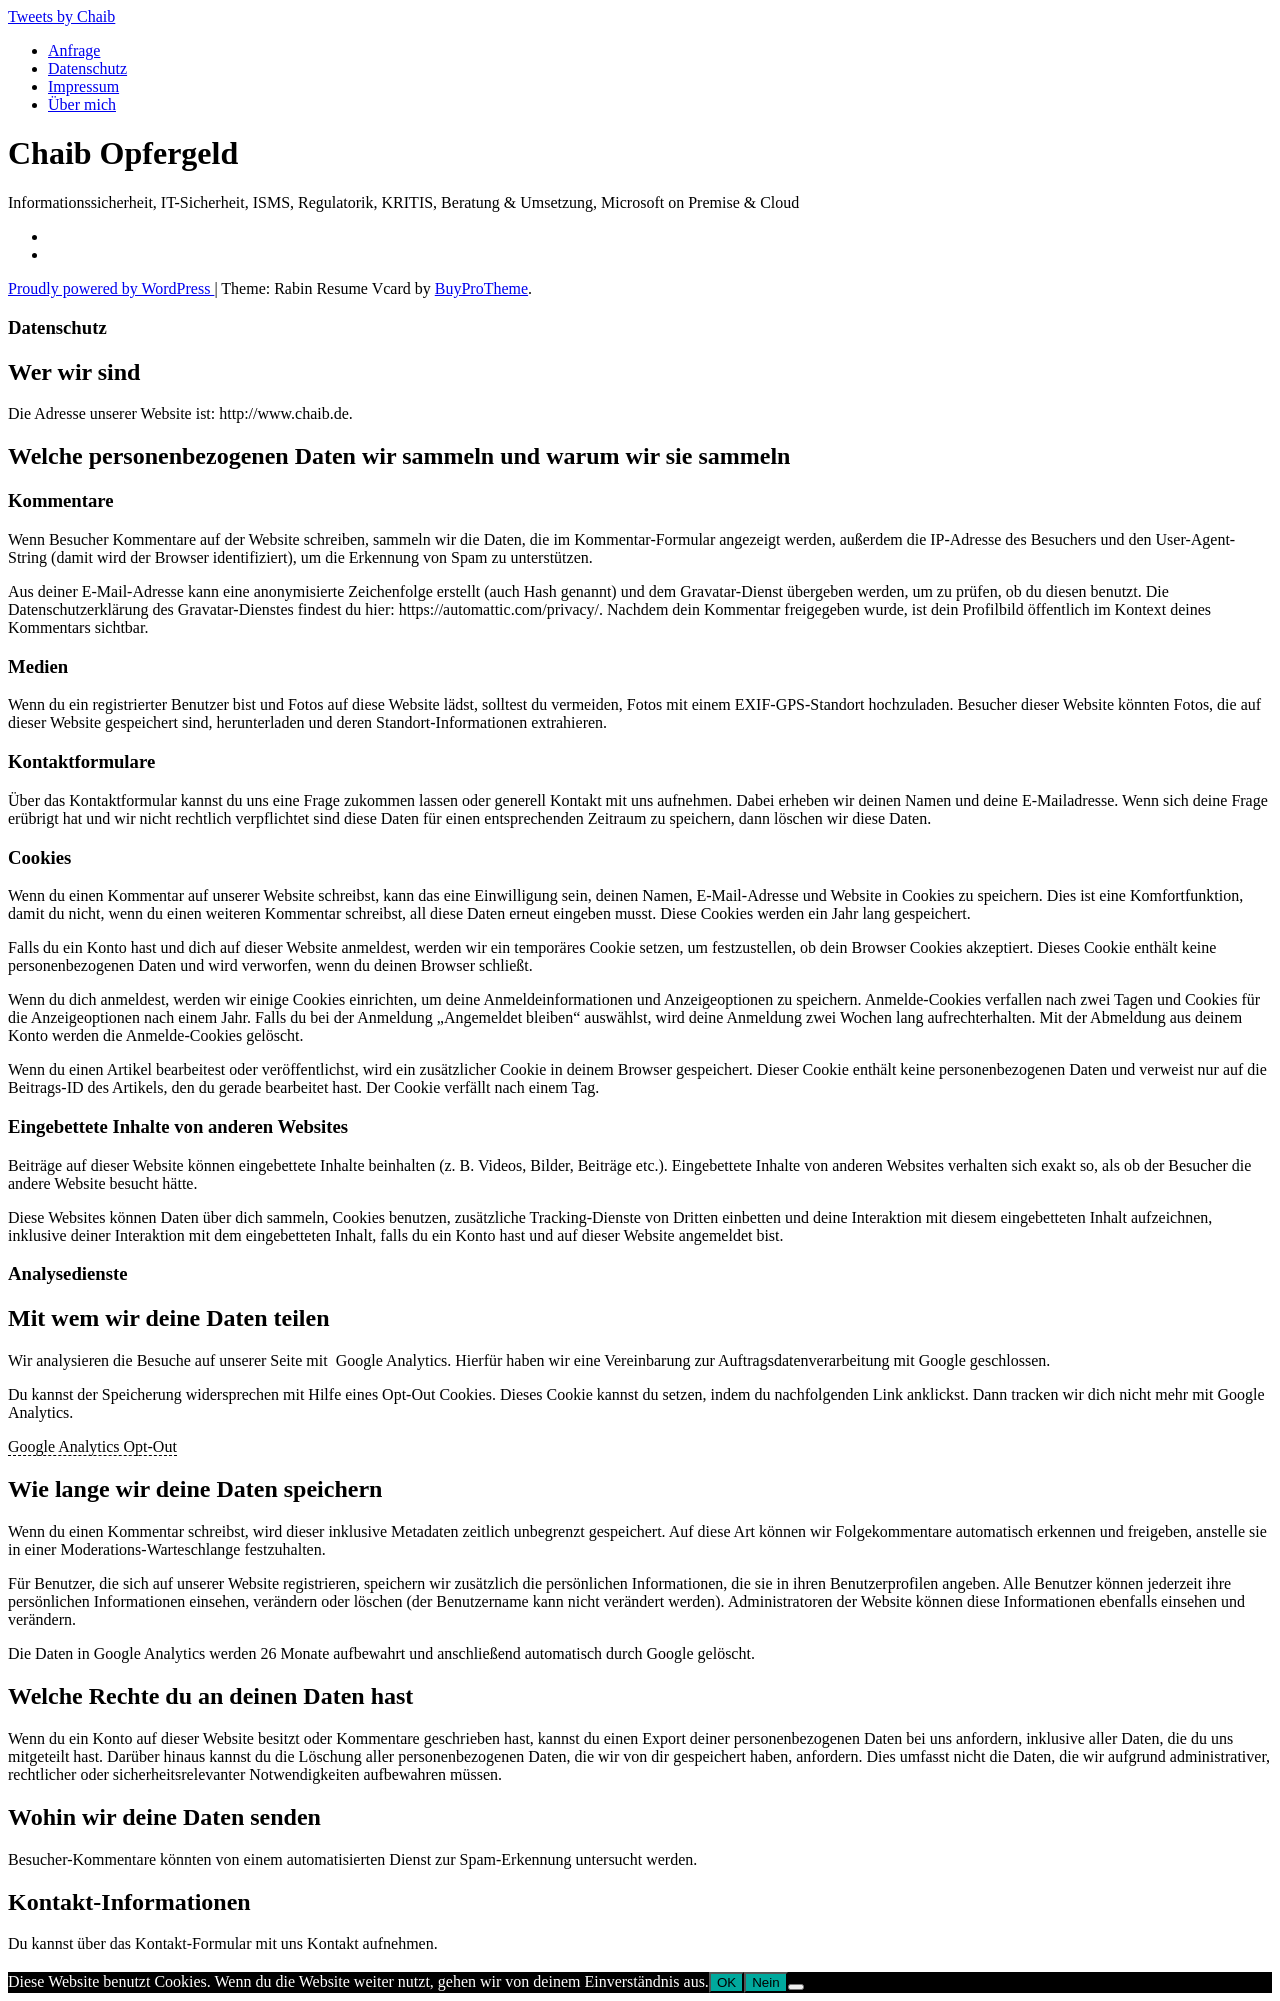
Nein (765, 1982)
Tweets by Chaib (61, 16)
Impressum (83, 86)
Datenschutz (87, 68)
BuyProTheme (481, 288)
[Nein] (796, 1987)
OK (726, 1982)
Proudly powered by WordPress (111, 288)
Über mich (82, 104)
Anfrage (74, 50)
